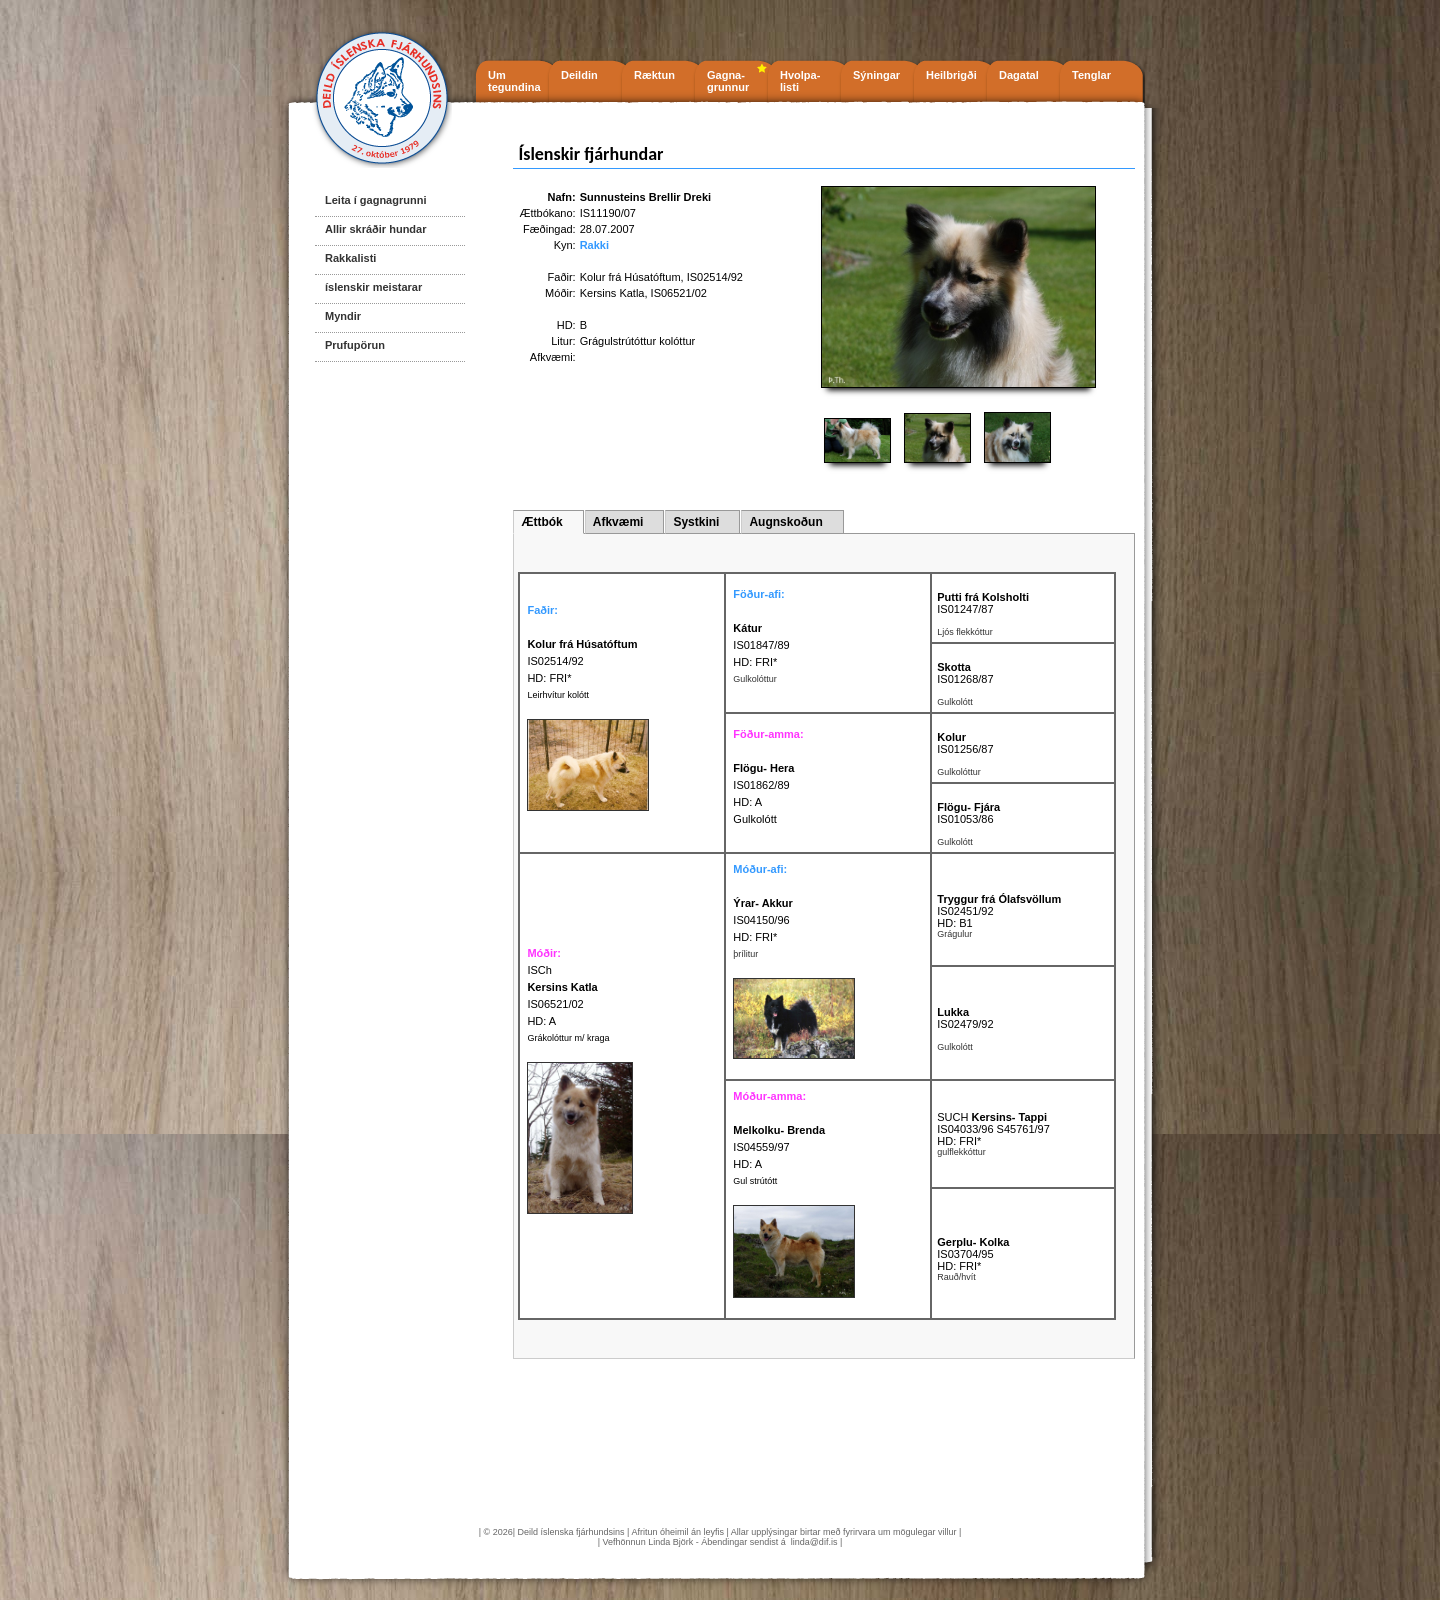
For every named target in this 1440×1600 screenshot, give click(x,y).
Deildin (579, 75)
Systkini (696, 522)
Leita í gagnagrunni (375, 200)
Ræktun (654, 75)
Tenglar (1091, 75)
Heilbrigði (951, 75)
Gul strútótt (755, 1181)
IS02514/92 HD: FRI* (582, 661)
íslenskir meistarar (373, 287)
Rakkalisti (350, 258)
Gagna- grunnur (728, 81)
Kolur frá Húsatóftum (630, 277)
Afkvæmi (618, 522)
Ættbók (541, 522)
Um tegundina (514, 81)
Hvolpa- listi (800, 81)
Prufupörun (355, 345)
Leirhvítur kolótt (558, 695)
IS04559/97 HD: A (779, 1147)
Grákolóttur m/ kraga (568, 1038)
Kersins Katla (612, 293)
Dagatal (1019, 75)
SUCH (992, 1117)
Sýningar (876, 75)
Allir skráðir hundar (375, 229)
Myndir (343, 316)
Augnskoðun (785, 522)
